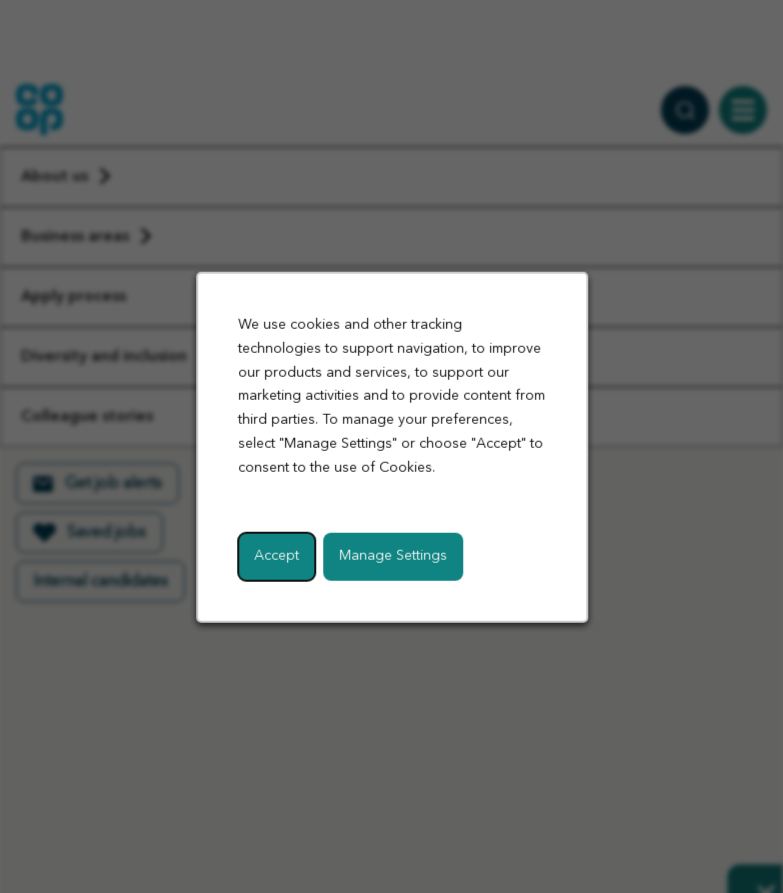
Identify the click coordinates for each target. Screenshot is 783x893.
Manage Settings (393, 555)
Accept (276, 555)
